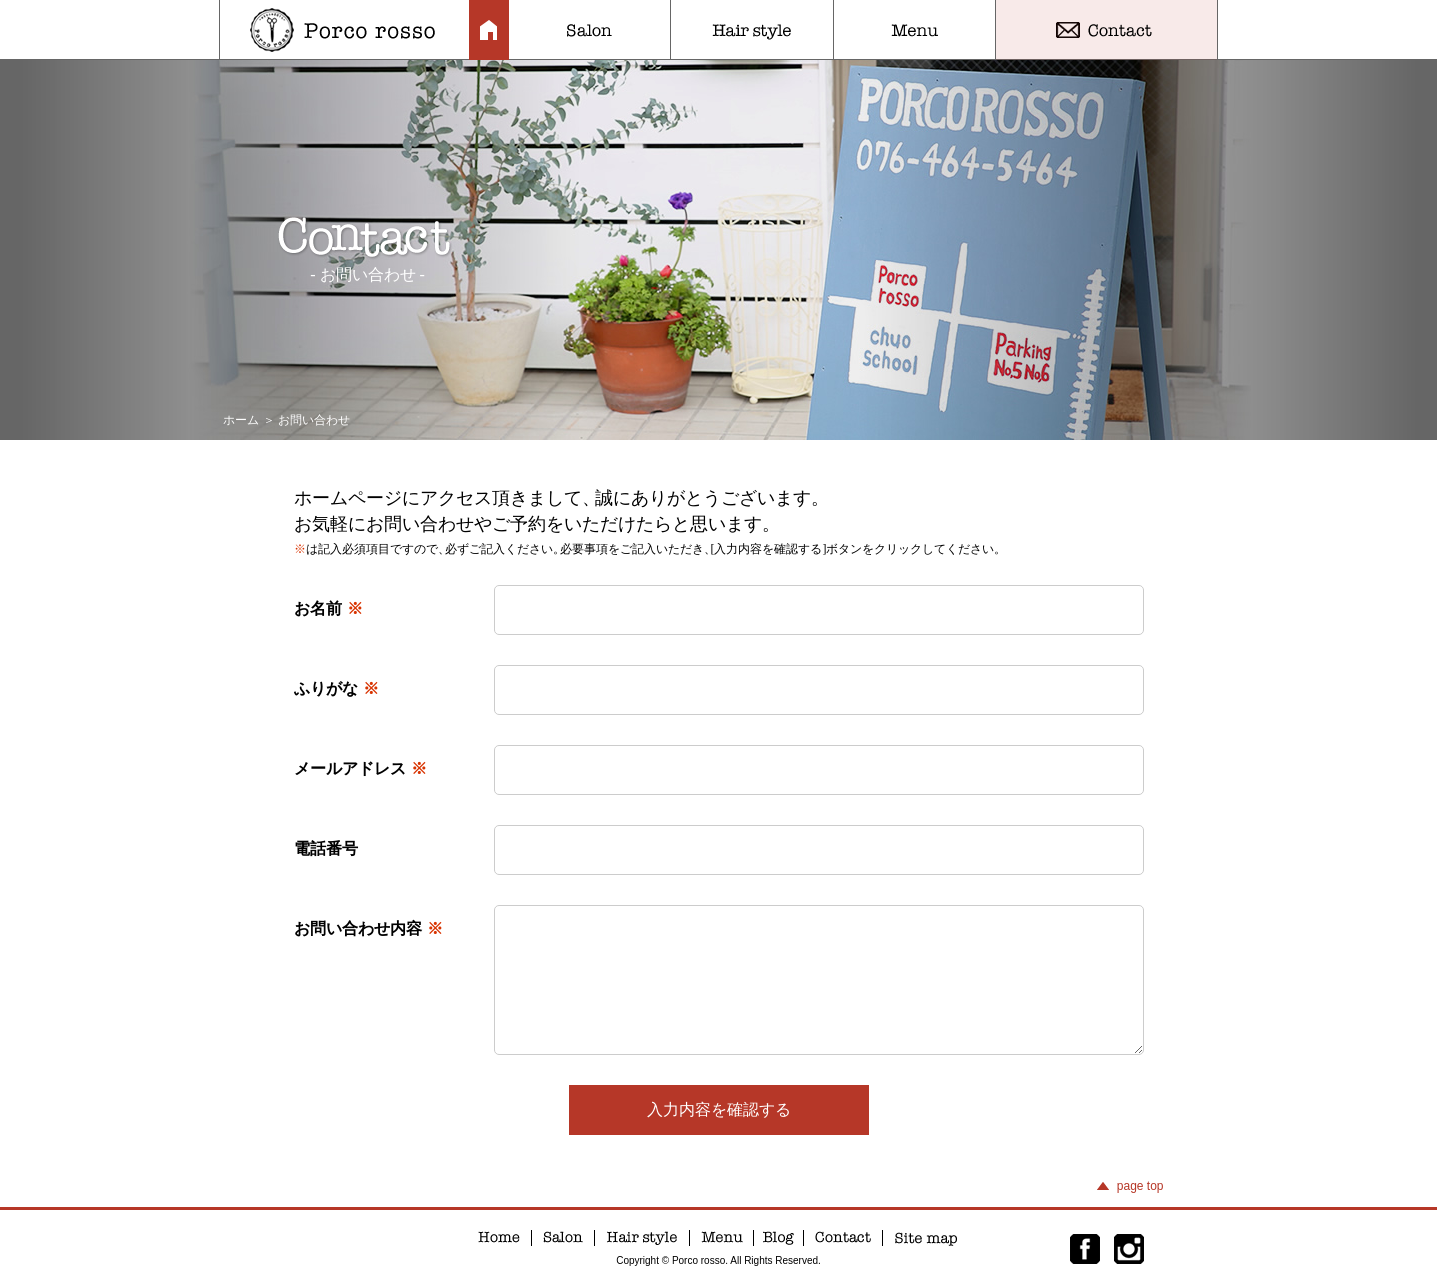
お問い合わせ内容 (368, 928)
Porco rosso (344, 30)
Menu (914, 30)
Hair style (752, 30)
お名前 (328, 608)
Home (489, 30)
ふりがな (336, 688)
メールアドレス (360, 768)
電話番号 (326, 848)
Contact (1106, 30)
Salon (589, 30)
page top (1140, 1186)
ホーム (241, 420)
